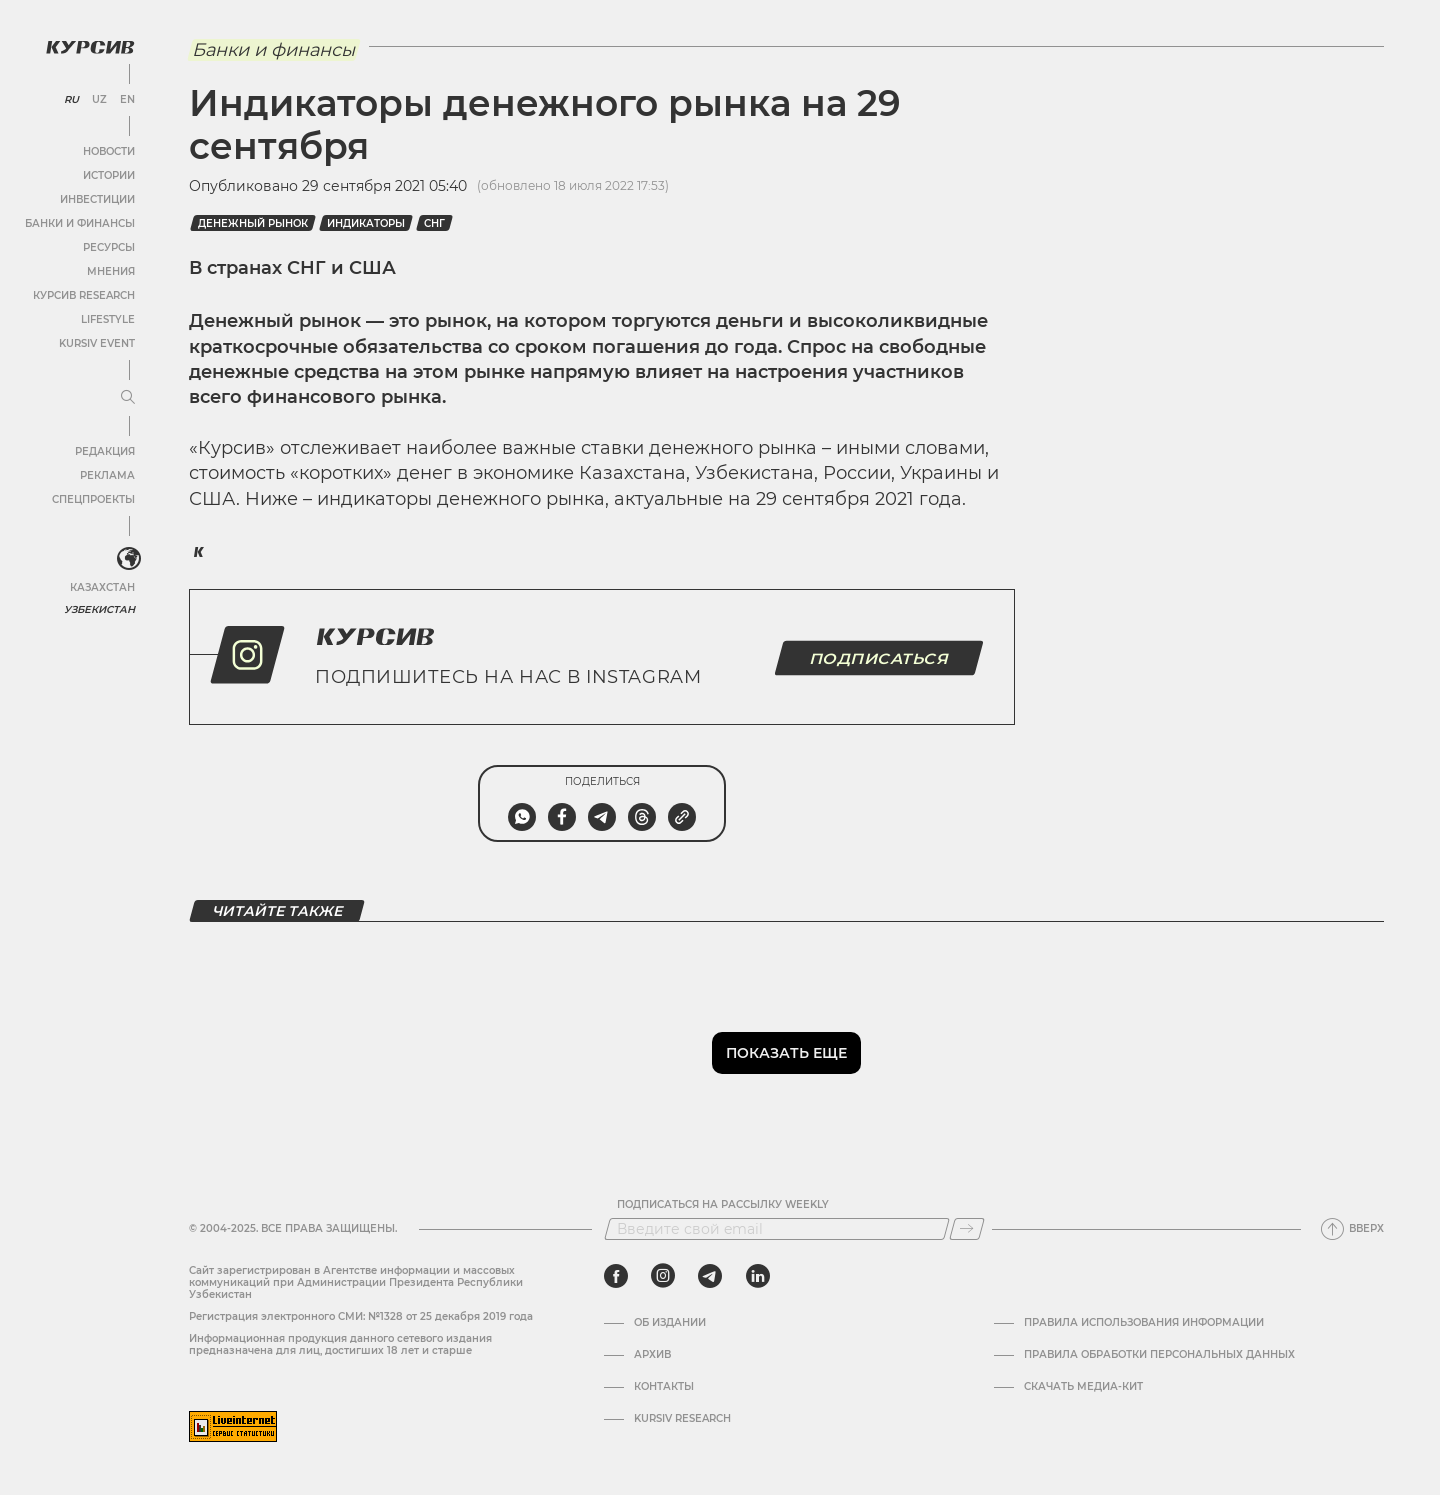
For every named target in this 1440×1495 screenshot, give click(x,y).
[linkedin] (757, 1276)
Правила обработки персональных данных (1159, 1355)
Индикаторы (366, 223)
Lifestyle (108, 319)
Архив (652, 1355)
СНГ (434, 223)
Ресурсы (109, 247)
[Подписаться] (967, 1229)
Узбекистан (99, 609)
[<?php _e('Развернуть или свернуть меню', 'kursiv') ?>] (129, 559)
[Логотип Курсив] (90, 47)
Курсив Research (84, 295)
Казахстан (102, 587)
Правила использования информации (1144, 1323)
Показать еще (786, 1053)
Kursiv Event (97, 343)
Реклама (107, 475)
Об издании (670, 1323)
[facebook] (616, 1276)
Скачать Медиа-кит (1083, 1387)
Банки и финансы (80, 223)
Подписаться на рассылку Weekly (723, 1205)
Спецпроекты (93, 499)
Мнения (111, 271)
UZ (99, 100)
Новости (109, 151)
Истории (109, 175)
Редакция (105, 451)
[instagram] (663, 1276)
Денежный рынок (253, 223)
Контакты (664, 1387)
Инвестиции (97, 199)
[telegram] (710, 1276)
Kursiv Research (682, 1419)
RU (71, 100)
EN (127, 100)
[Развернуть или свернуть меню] (128, 398)
